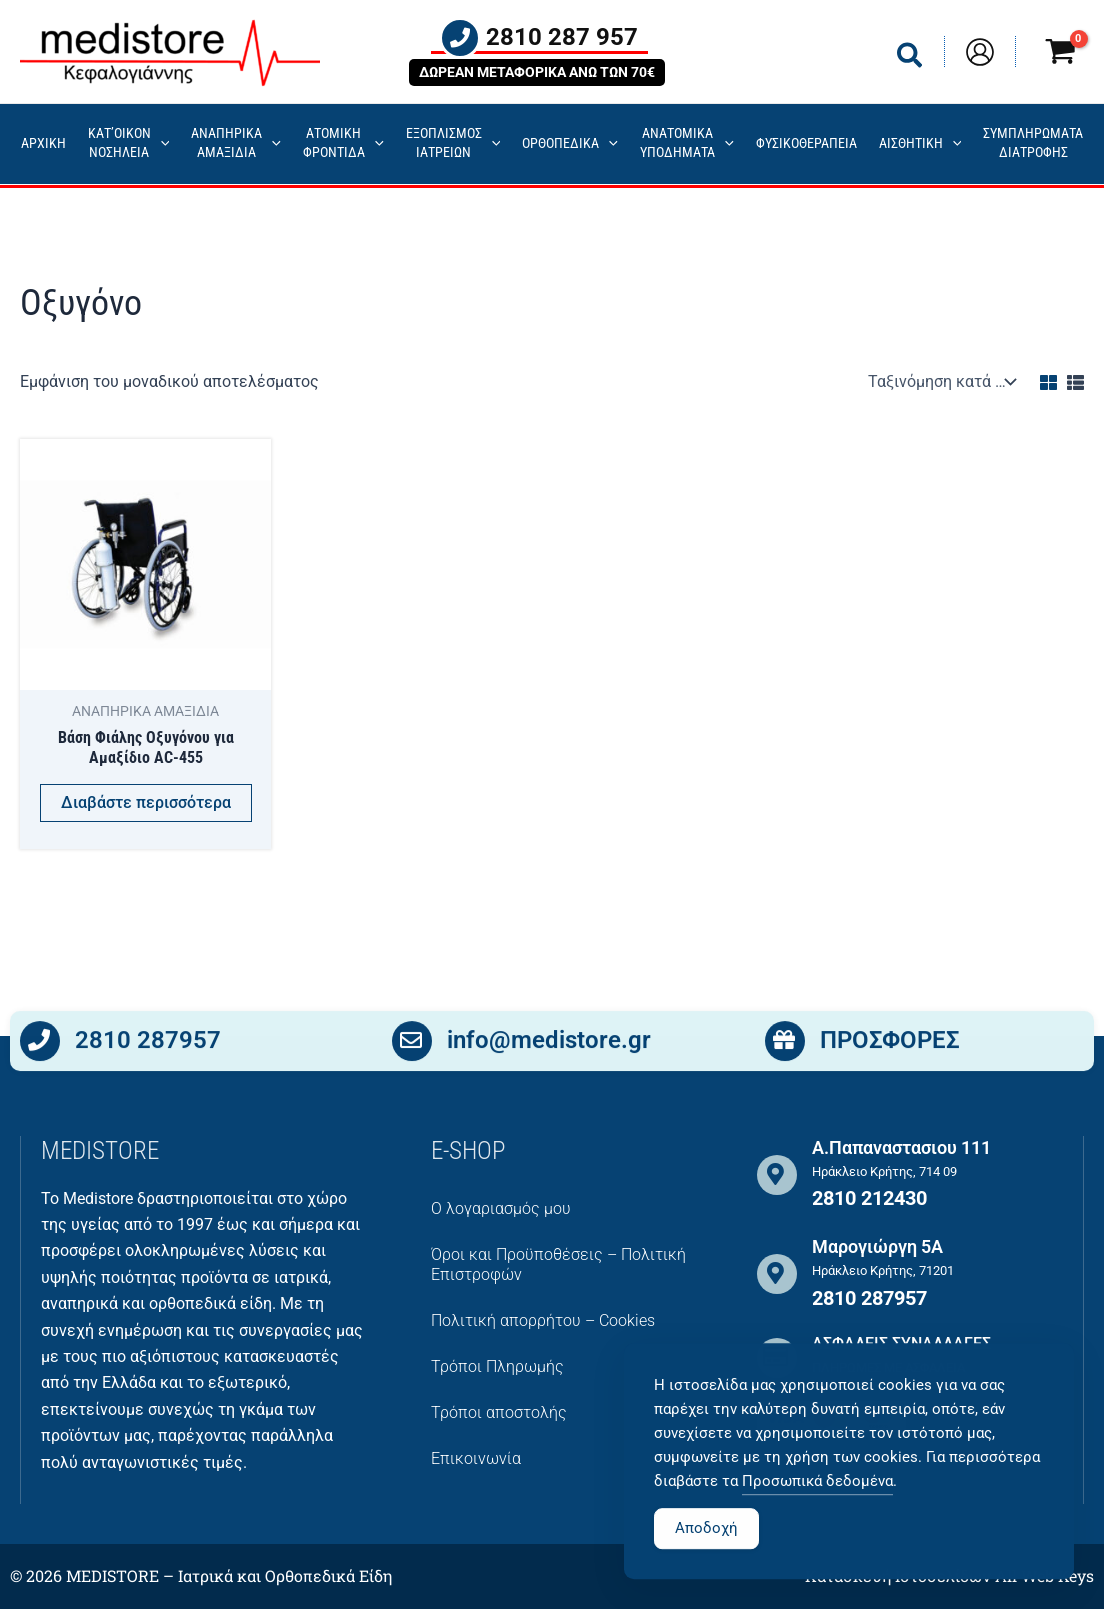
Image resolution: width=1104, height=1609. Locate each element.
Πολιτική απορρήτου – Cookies (543, 1320)
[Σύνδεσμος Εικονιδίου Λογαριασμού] (980, 52)
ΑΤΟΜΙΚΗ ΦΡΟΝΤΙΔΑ (343, 143)
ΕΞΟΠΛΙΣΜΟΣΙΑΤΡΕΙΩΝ (453, 143)
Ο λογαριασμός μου (501, 1208)
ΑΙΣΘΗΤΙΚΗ (920, 144)
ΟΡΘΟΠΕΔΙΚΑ (570, 144)
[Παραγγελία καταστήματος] (940, 381)
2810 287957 (148, 1044)
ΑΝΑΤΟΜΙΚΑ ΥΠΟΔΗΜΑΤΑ (687, 143)
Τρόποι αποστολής (499, 1412)
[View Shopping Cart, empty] (1060, 54)
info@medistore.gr (549, 1044)
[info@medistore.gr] (412, 1044)
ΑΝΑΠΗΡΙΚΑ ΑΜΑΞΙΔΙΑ (236, 143)
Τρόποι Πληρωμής (497, 1366)
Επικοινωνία (476, 1458)
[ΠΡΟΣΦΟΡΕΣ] (785, 1044)
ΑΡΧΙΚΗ (43, 143)
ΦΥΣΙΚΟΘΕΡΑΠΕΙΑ (806, 143)
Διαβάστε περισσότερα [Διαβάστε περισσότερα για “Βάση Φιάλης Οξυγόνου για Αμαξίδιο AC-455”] (146, 803)
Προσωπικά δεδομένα (817, 1523)
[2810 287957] (40, 1044)
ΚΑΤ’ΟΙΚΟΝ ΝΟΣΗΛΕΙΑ (129, 143)
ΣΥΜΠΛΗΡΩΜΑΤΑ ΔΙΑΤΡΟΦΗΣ (1033, 143)
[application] (160, 144)
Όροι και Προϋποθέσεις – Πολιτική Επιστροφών (558, 1264)
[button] (910, 59)
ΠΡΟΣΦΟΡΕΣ (890, 1044)
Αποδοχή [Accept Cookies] (706, 1570)
